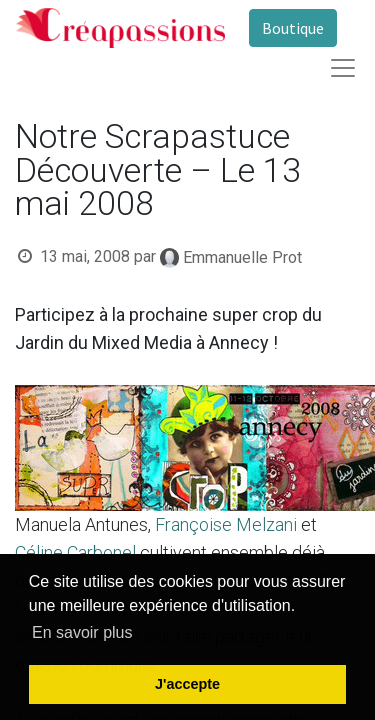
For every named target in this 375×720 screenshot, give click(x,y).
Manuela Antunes (81, 524)
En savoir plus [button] (82, 632)
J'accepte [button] (187, 684)
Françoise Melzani (226, 524)
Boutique (293, 28)
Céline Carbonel (75, 552)
